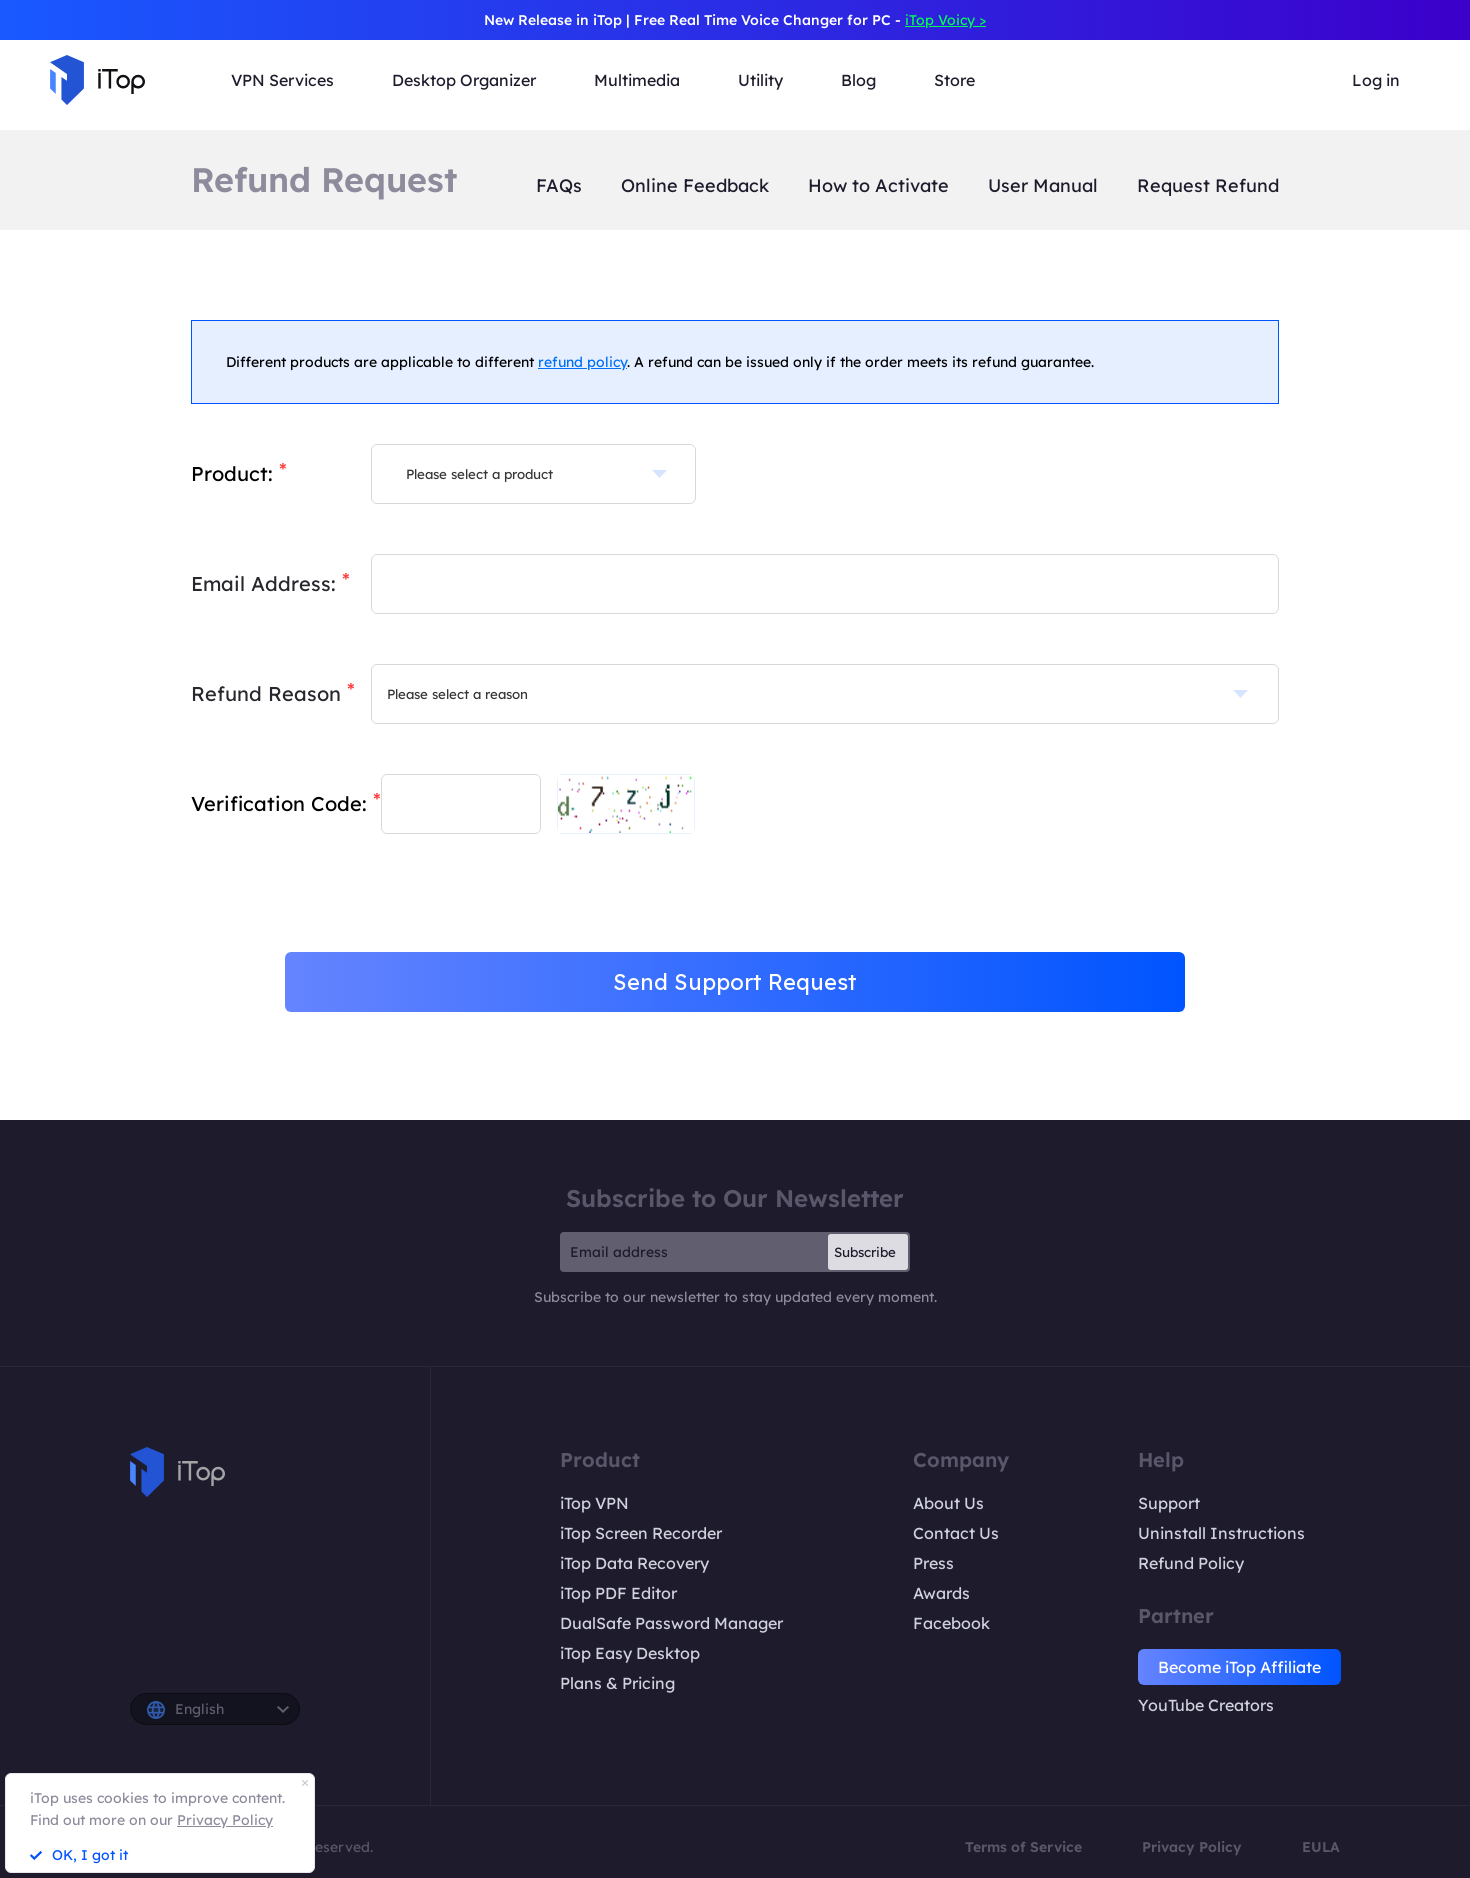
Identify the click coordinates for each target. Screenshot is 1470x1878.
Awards (941, 1593)
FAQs (559, 186)
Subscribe (865, 1252)
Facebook (951, 1623)
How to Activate (878, 186)
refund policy (582, 362)
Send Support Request (735, 982)
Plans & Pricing (617, 1683)
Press (933, 1563)
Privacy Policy (1192, 1847)
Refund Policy (1191, 1563)
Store (954, 80)
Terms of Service (1023, 1847)
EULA (1321, 1847)
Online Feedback (695, 186)
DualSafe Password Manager (671, 1623)
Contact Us (956, 1533)
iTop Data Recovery (634, 1563)
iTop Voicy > (945, 20)
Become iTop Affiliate (1239, 1667)
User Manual (1043, 186)
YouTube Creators (1206, 1705)
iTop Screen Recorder (641, 1533)
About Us (948, 1503)
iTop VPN (594, 1503)
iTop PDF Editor (618, 1593)
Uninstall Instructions (1221, 1533)
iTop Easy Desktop (630, 1653)
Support (1169, 1503)
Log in (1376, 80)
